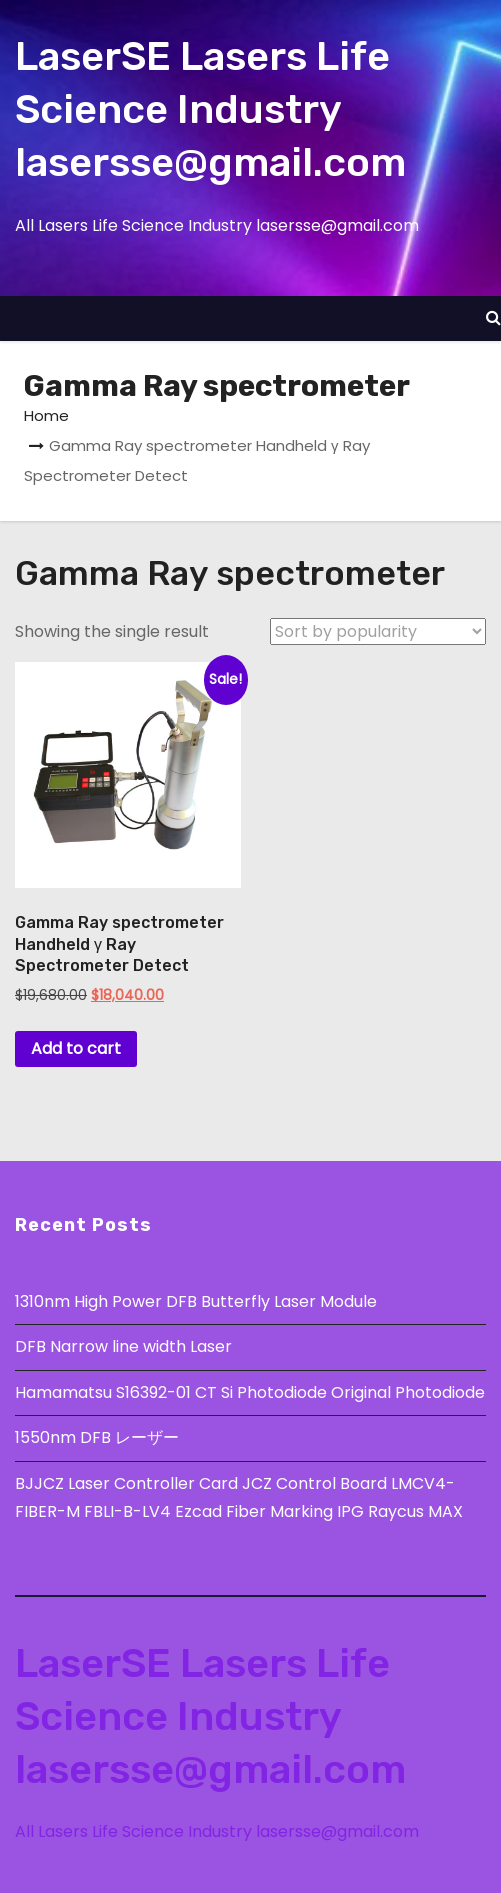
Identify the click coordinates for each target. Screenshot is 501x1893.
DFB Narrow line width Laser (123, 1346)
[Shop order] (378, 631)
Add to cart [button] (76, 1048)
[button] (493, 317)
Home (46, 415)
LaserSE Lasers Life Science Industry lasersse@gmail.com (210, 109)
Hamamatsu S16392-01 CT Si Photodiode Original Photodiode (250, 1392)
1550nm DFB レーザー (99, 1437)
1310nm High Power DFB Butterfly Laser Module (196, 1301)
